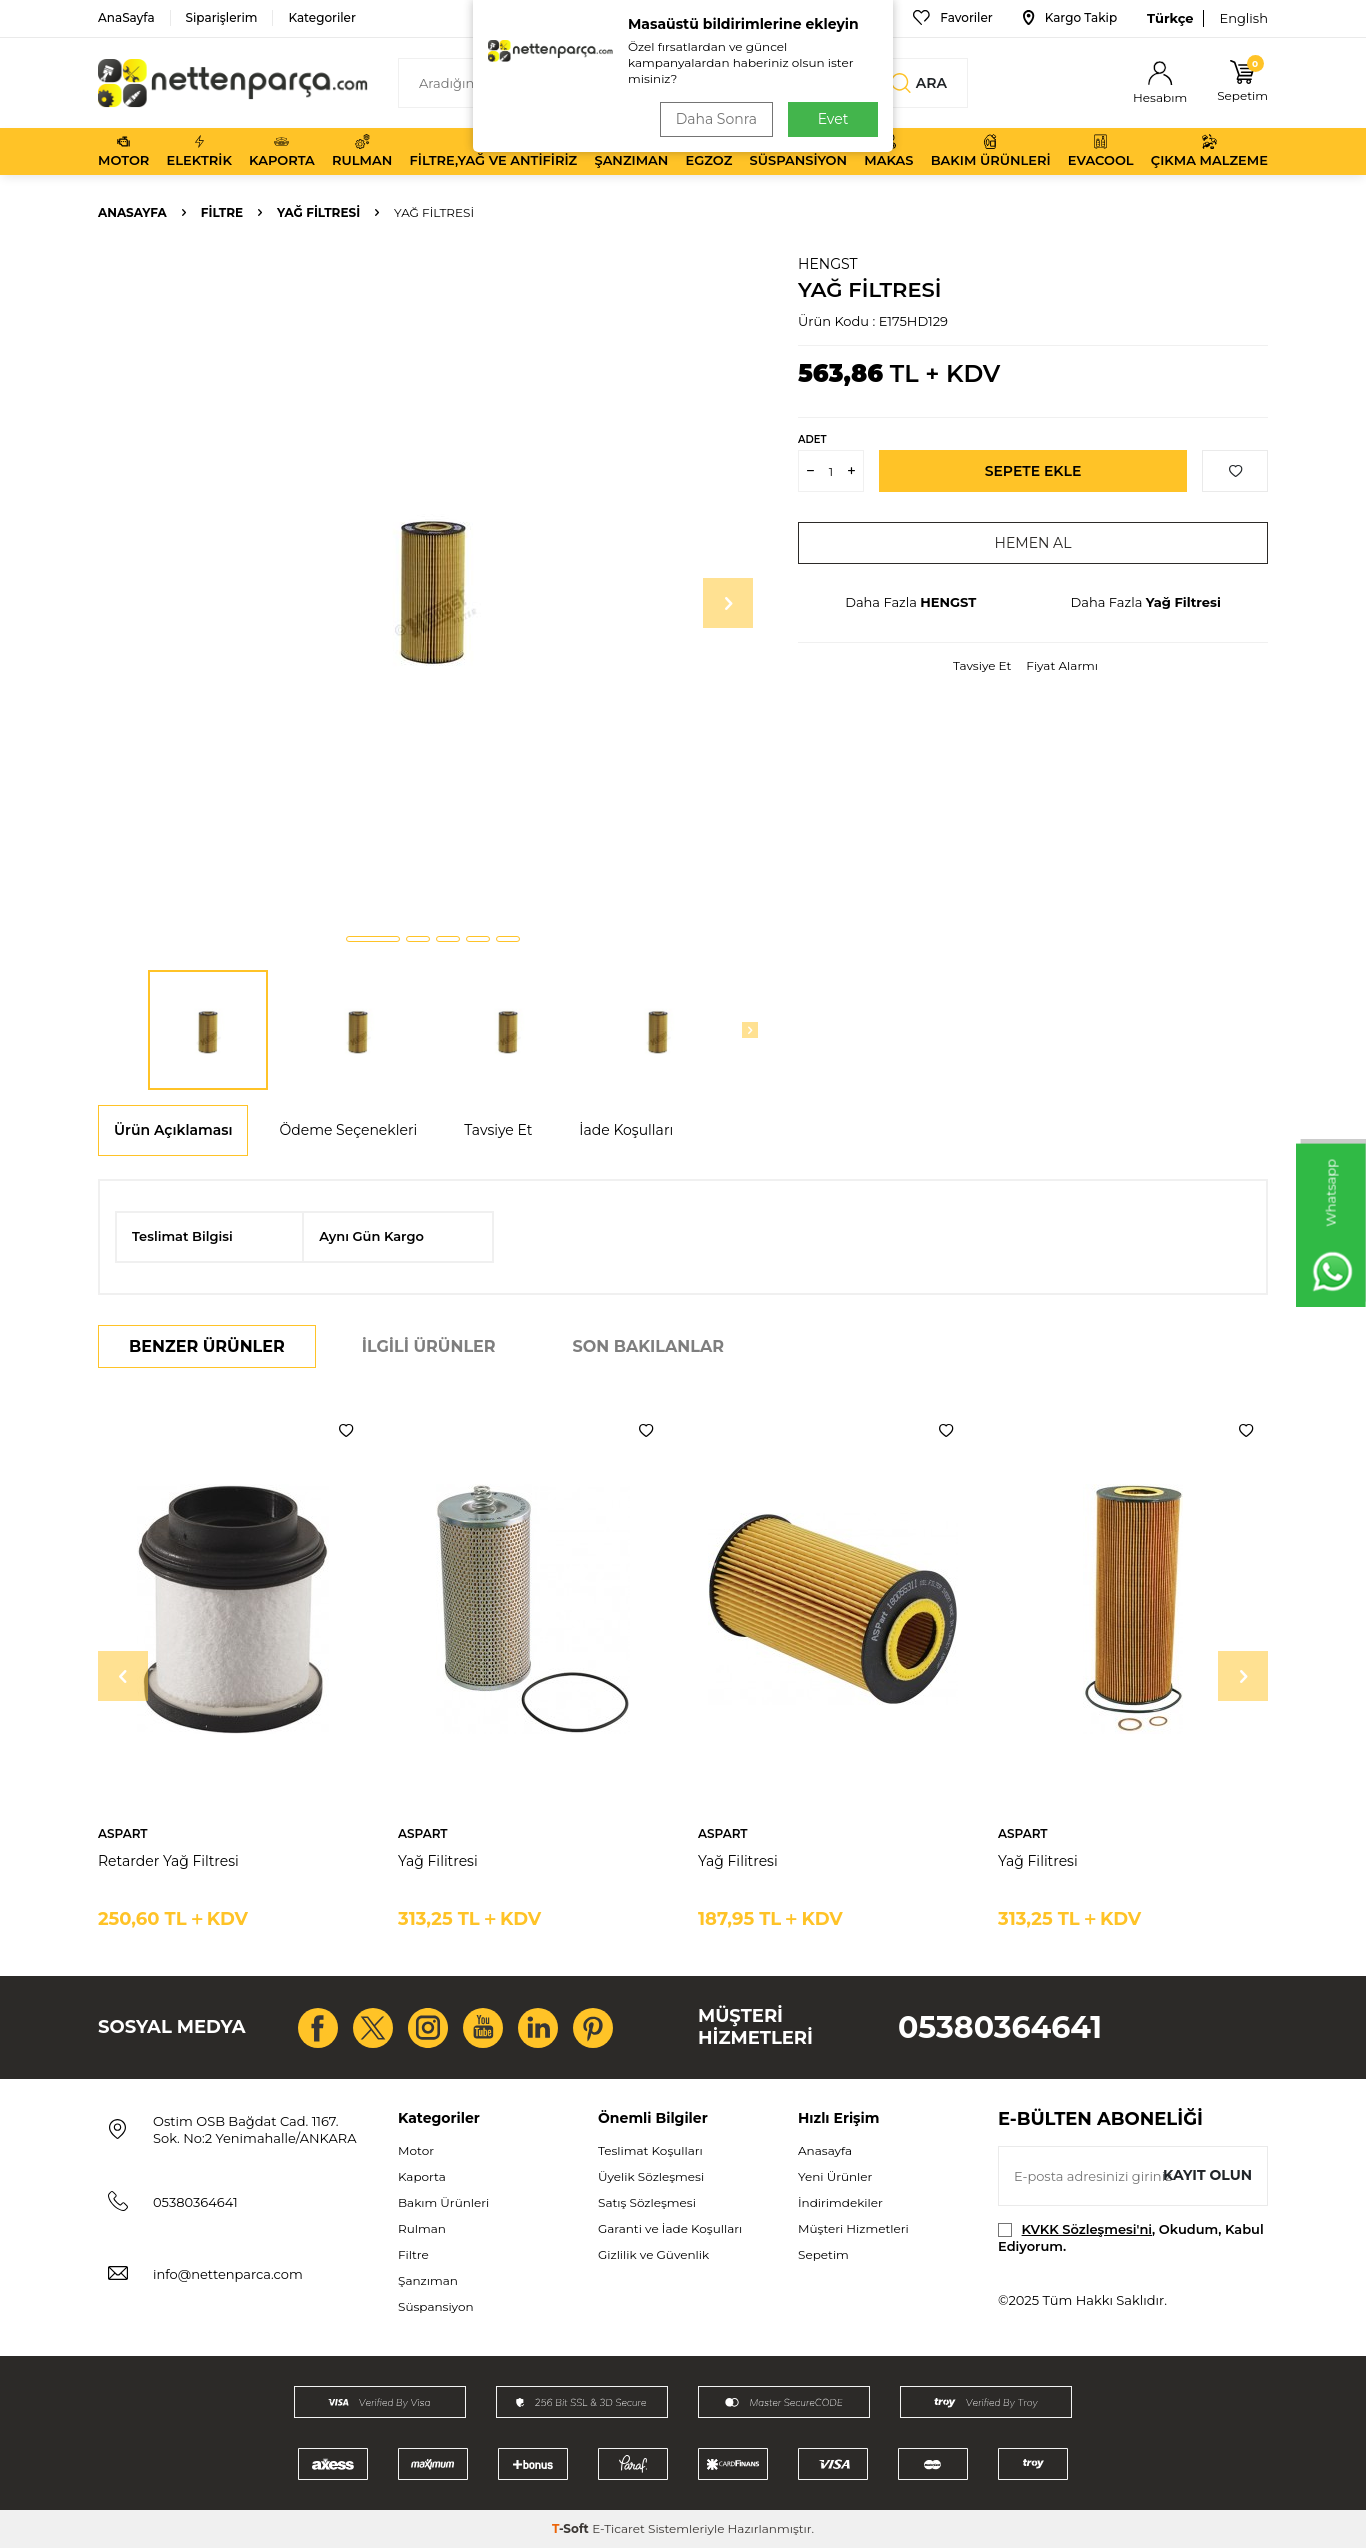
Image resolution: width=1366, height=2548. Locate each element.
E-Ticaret (618, 2528)
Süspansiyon (799, 151)
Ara (919, 83)
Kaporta (282, 151)
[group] (433, 586)
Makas (888, 151)
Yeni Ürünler (835, 2176)
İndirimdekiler (840, 2202)
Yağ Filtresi (318, 212)
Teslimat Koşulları (650, 2150)
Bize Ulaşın (837, 18)
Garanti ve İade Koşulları (670, 2228)
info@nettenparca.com (228, 2274)
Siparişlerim (222, 17)
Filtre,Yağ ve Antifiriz (493, 151)
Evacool (1101, 151)
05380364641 (1000, 2027)
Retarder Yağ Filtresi (168, 1861)
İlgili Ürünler (429, 1346)
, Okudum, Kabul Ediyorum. (1131, 2237)
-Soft (572, 2528)
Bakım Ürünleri (991, 151)
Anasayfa (132, 212)
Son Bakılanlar (648, 1346)
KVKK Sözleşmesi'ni (1087, 2229)
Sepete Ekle (1033, 471)
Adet (812, 439)
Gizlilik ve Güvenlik (653, 2254)
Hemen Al (1033, 543)
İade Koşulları (626, 1130)
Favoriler (952, 18)
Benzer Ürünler (207, 1346)
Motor (123, 151)
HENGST (827, 264)
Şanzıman (631, 151)
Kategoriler (321, 17)
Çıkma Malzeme (1209, 151)
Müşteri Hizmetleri (853, 2228)
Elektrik (199, 151)
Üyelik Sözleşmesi (651, 2176)
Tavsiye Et (982, 665)
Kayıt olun (1207, 2175)
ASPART (123, 1833)
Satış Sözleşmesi (647, 2202)
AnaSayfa (126, 17)
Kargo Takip (1070, 18)
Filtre (222, 212)
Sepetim (823, 2254)
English (1243, 18)
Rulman (362, 151)
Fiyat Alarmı (1062, 665)
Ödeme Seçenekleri (348, 1130)
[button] (373, 939)
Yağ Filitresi (438, 1861)
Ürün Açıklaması (173, 1130)
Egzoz (709, 151)
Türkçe (1170, 18)
